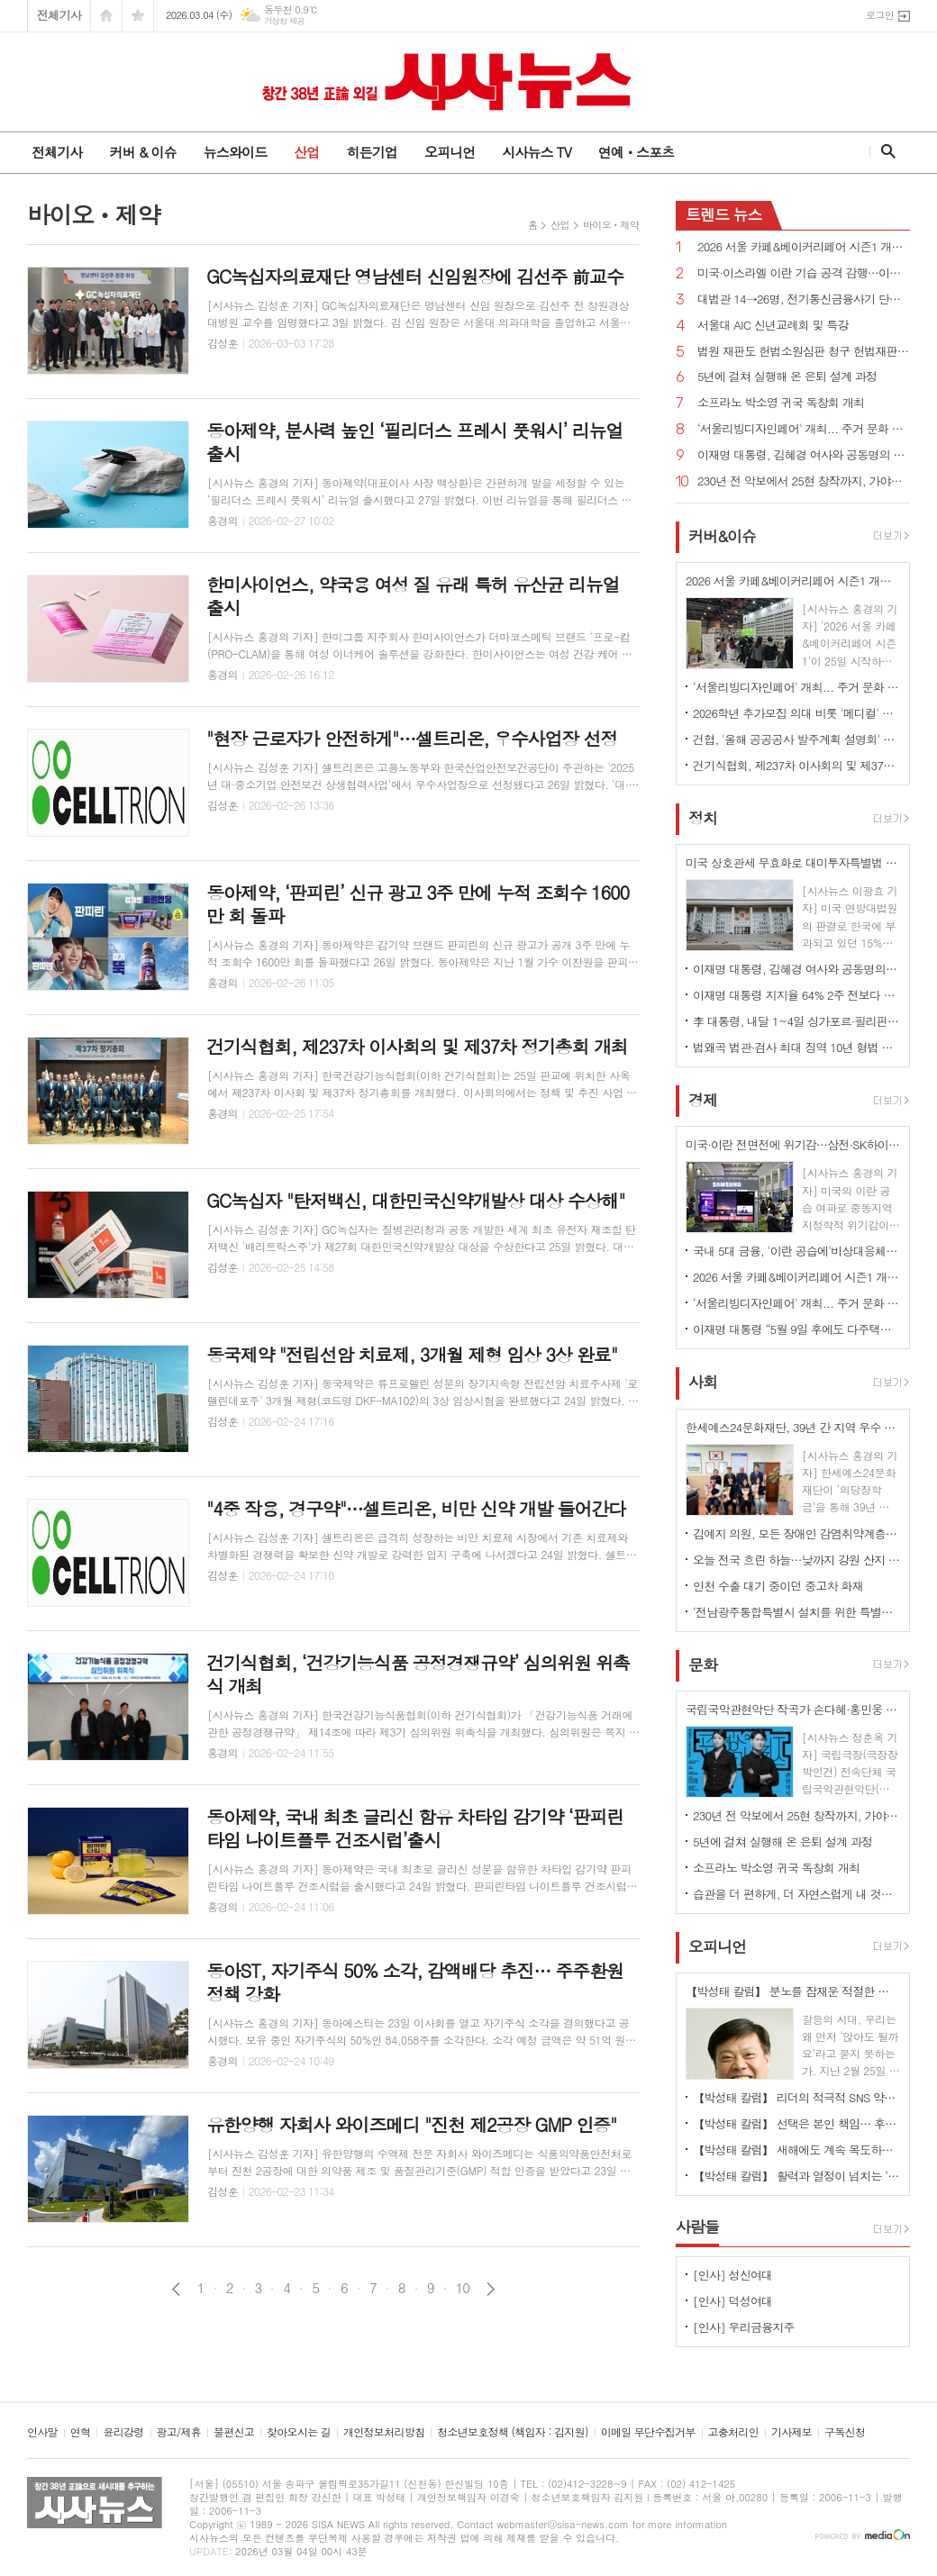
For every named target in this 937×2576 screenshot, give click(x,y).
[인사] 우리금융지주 (744, 2327)
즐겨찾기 (138, 16)
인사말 (42, 2432)
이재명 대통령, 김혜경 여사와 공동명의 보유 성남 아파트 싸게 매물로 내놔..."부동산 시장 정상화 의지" (803, 455)
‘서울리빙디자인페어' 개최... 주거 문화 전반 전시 (803, 429)
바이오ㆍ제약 (611, 224)
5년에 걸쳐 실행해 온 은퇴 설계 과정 (787, 377)
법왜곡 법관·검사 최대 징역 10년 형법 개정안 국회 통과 (796, 1047)
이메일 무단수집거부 (648, 2432)
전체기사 (59, 14)
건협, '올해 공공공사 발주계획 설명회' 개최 (796, 739)
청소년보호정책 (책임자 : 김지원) (512, 2432)
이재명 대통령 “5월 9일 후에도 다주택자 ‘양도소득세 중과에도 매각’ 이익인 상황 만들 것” (796, 1329)
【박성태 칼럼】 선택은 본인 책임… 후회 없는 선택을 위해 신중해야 (796, 2123)
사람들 (697, 2226)
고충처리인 (733, 2432)
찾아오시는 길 (299, 2432)
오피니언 (449, 151)
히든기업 (371, 151)
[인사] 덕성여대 (732, 2300)
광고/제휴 (179, 2432)
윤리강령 (123, 2432)
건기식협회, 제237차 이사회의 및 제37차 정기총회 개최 (796, 765)
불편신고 (234, 2432)
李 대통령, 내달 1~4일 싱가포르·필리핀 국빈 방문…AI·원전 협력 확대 (796, 1020)
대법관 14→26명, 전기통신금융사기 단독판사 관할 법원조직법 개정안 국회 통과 (803, 299)
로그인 (880, 15)
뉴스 (724, 214)
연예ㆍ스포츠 (636, 151)
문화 (702, 1664)
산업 (306, 151)
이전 (176, 2289)
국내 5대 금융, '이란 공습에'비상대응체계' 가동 (796, 1250)
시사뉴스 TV (536, 151)
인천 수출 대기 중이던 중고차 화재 (778, 1585)
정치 (702, 818)
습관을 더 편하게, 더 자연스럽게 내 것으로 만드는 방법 (796, 1893)
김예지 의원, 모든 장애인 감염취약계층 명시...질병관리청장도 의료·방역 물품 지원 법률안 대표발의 (796, 1533)
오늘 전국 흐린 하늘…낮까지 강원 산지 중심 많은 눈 (796, 1559)
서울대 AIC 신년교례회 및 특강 (773, 325)
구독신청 (844, 2432)
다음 (490, 2289)
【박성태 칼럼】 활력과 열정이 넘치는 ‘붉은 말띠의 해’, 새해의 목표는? (796, 2175)
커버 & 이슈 (142, 151)
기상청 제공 (284, 21)
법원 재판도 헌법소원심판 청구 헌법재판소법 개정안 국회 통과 (803, 351)
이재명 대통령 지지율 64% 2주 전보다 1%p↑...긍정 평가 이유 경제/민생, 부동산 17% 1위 (796, 994)
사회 (702, 1382)
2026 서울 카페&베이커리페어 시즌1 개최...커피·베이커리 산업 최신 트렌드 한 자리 (803, 247)
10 (463, 2288)
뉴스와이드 (236, 151)
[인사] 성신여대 (732, 2274)
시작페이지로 (106, 16)
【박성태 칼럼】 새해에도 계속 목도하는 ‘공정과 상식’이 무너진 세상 (796, 2149)
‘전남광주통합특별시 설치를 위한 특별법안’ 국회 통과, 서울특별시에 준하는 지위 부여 (796, 1611)
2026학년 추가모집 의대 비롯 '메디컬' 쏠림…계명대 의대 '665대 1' (796, 712)
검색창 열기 (884, 151)
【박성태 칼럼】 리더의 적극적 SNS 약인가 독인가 (796, 2097)
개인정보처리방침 (383, 2432)
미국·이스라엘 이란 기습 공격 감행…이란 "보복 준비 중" (803, 273)
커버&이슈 (722, 536)
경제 (702, 1100)
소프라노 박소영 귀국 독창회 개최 (780, 403)
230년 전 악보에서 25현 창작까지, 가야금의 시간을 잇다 (803, 481)
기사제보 (791, 2432)
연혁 (80, 2432)
